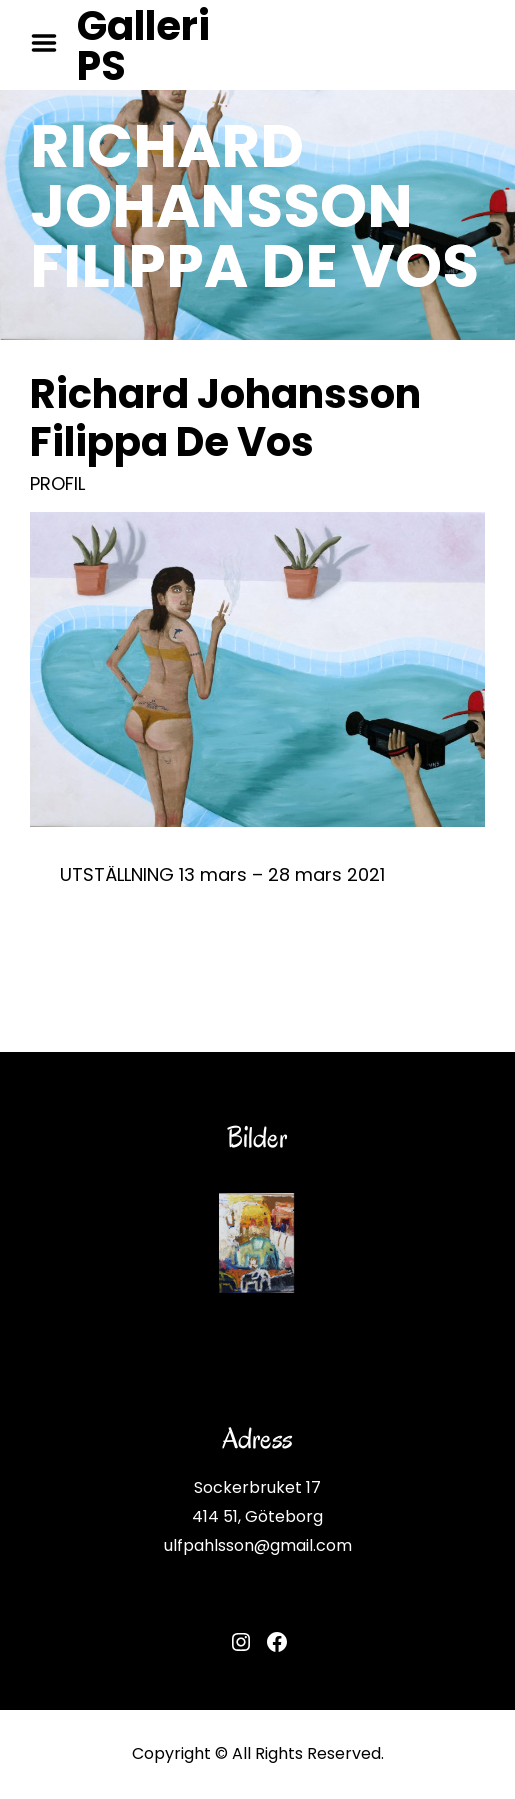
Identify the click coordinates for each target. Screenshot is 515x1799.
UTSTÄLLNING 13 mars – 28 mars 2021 (222, 874)
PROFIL (57, 483)
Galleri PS (143, 46)
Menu (51, 43)
